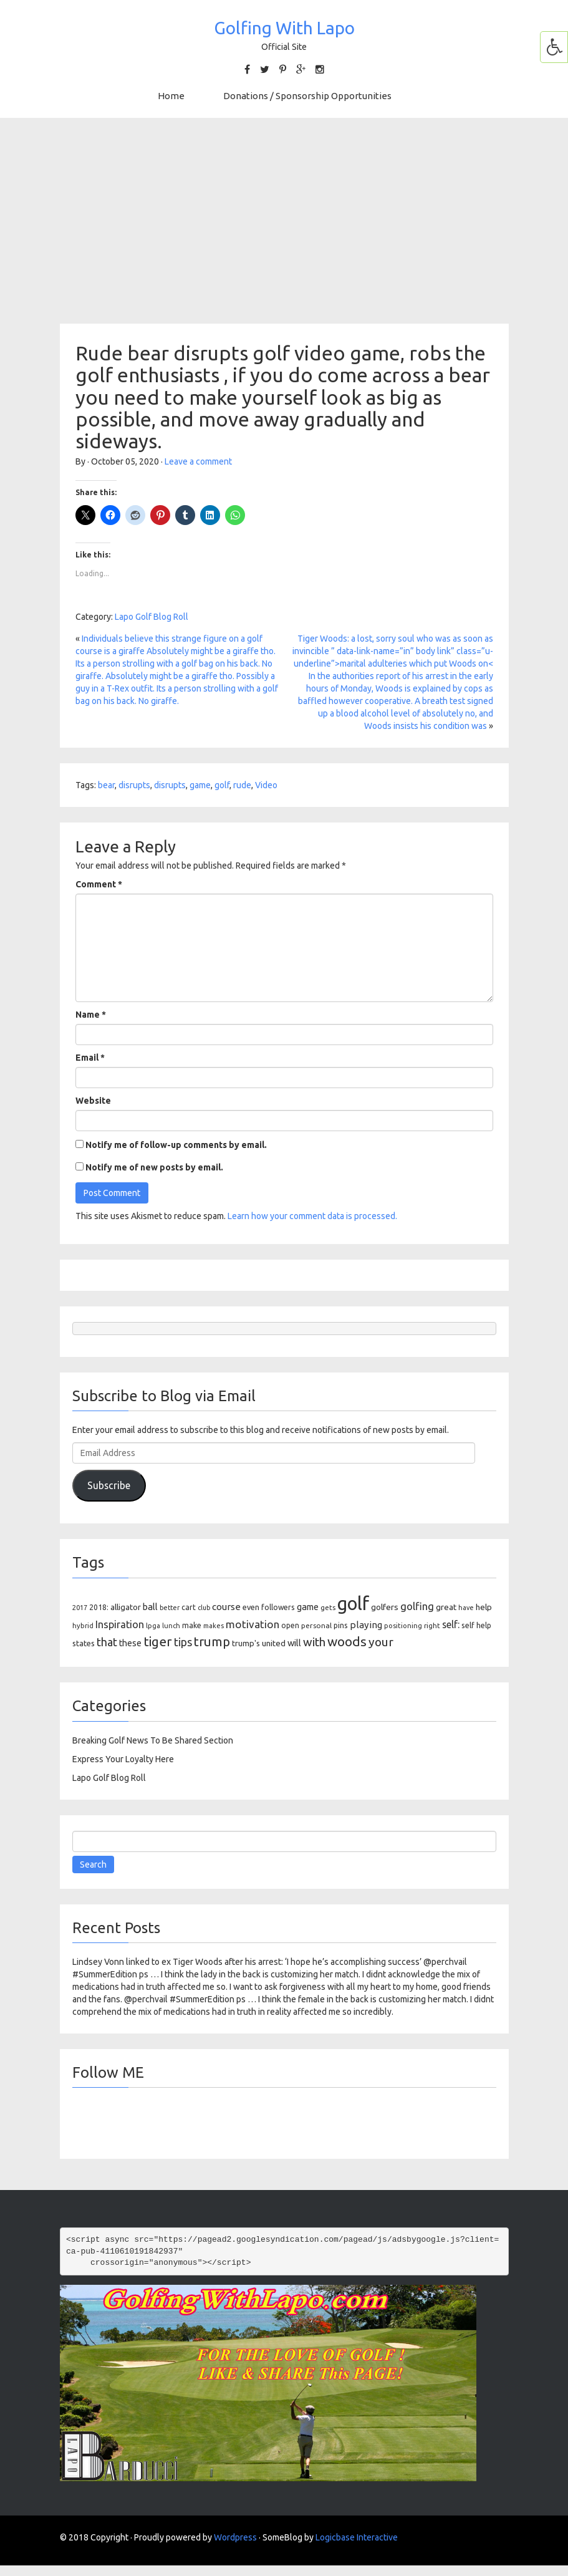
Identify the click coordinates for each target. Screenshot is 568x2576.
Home (171, 95)
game (200, 785)
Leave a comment (198, 461)
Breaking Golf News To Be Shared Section (152, 1740)
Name (90, 1015)
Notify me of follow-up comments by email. (176, 1145)
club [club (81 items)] (204, 1607)
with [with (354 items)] (314, 1642)
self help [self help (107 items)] (476, 1625)
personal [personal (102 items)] (316, 1625)
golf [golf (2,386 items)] (353, 1603)
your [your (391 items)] (380, 1642)
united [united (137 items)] (274, 1643)
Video (266, 785)
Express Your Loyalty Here (123, 1759)
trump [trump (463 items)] (212, 1641)
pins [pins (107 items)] (341, 1625)
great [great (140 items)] (446, 1607)
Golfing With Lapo (284, 27)
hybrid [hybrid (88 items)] (83, 1625)
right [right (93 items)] (432, 1625)
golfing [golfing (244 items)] (417, 1606)
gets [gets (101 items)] (327, 1607)
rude (242, 785)
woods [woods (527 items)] (347, 1641)
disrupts (134, 785)
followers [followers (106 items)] (278, 1607)
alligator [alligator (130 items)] (125, 1607)
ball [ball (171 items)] (150, 1606)
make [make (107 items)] (191, 1625)
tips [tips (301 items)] (183, 1642)
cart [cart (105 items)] (188, 1607)
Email (90, 1058)
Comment (98, 884)
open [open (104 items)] (290, 1625)
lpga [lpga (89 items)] (153, 1625)
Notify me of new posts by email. (154, 1167)
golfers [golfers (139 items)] (384, 1607)
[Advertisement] (284, 220)
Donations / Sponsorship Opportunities (307, 95)
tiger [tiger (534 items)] (157, 1641)
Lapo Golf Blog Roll (151, 617)
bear (106, 785)
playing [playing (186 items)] (366, 1624)
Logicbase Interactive (356, 2537)
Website (93, 1101)
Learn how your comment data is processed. (312, 1216)
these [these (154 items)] (130, 1643)
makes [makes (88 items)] (213, 1625)
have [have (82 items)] (466, 1607)
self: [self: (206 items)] (451, 1624)
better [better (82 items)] (170, 1607)
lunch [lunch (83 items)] (171, 1625)
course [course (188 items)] (226, 1606)
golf (221, 785)
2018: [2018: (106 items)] (98, 1607)
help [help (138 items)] (484, 1607)
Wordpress (235, 2537)
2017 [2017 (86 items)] (79, 1607)
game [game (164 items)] (308, 1606)
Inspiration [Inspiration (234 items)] (119, 1624)
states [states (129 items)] (83, 1643)
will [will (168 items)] (294, 1643)
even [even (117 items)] (251, 1607)
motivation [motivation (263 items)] (252, 1624)
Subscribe (108, 1485)
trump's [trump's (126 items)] (246, 1643)
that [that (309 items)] (107, 1642)
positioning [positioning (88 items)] (403, 1625)
